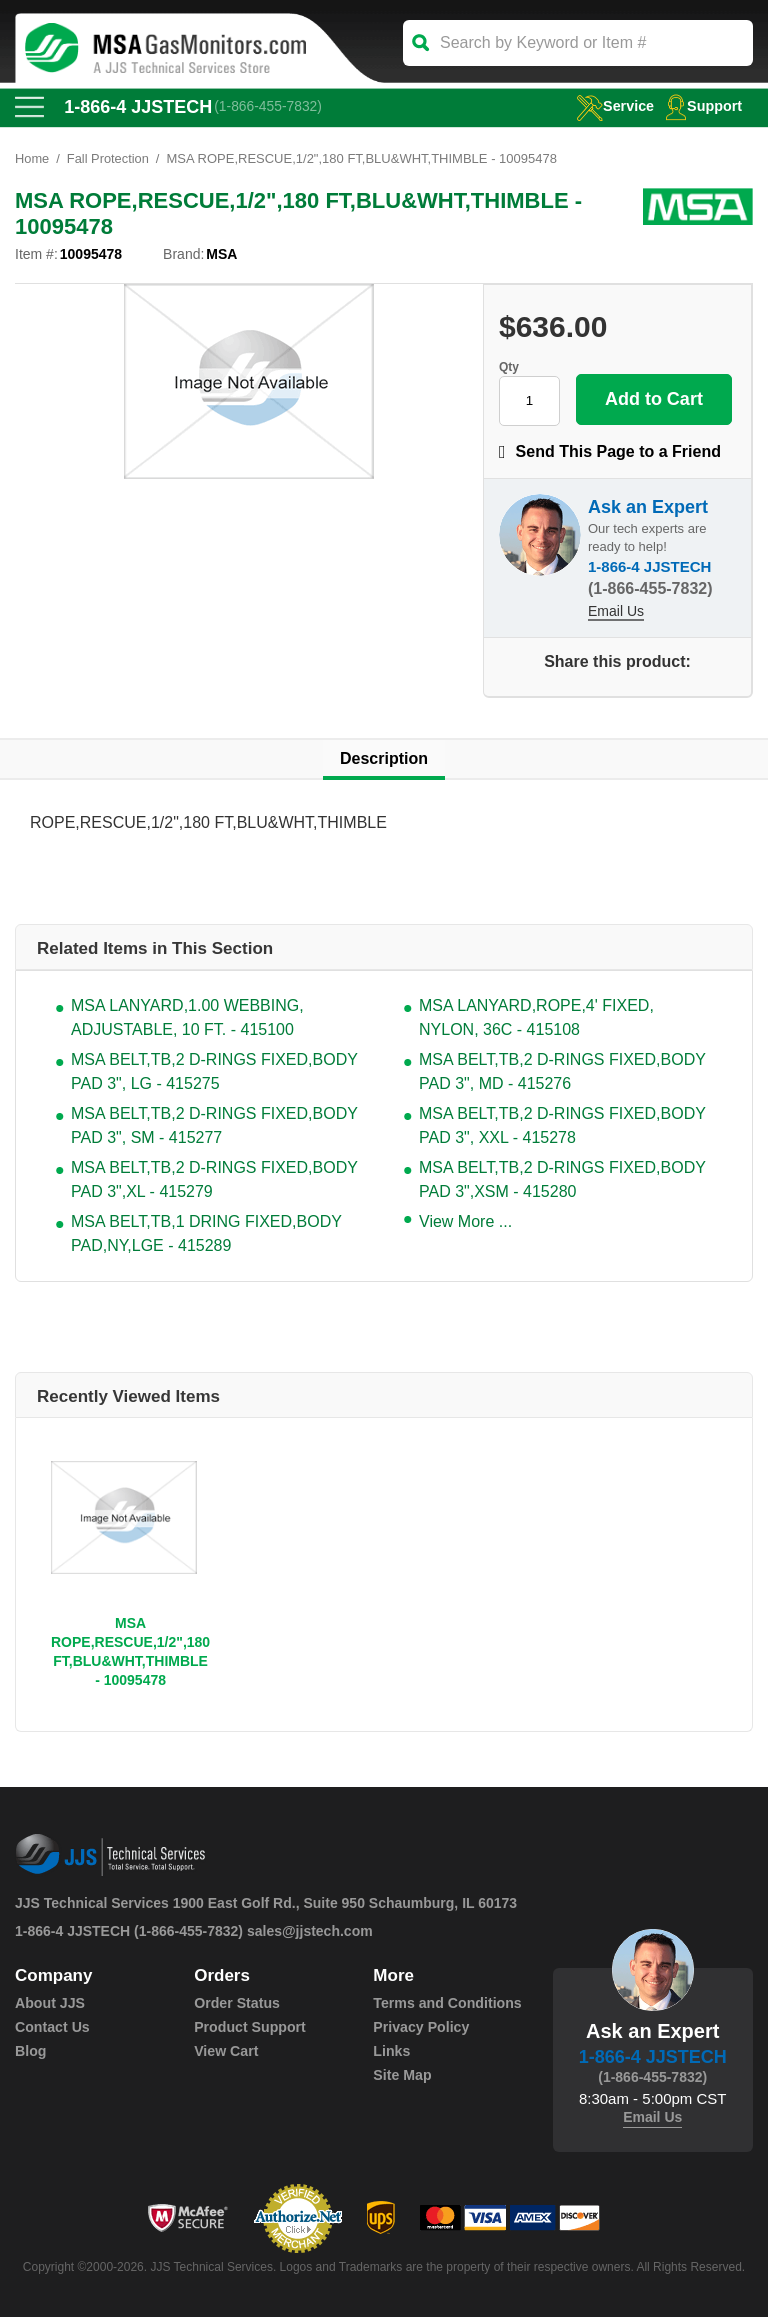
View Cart (226, 2052)
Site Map (402, 2076)
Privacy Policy (420, 2028)
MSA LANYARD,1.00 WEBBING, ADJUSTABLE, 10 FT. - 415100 (187, 1018)
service (611, 105)
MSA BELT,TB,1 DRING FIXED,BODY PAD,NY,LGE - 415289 (206, 1234)
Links (391, 2052)
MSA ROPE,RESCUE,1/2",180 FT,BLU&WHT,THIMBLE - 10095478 (130, 1652)
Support (703, 105)
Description (384, 759)
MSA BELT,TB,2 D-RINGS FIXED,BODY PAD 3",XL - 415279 (214, 1180)
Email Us (616, 612)
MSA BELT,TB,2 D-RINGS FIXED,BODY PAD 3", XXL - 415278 (562, 1126)
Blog (30, 2052)
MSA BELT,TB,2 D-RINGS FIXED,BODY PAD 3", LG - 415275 (214, 1072)
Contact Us (52, 2028)
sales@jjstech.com (310, 1932)
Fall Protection (108, 159)
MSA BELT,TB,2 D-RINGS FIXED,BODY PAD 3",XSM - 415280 (562, 1180)
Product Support (249, 2028)
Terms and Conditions (446, 2004)
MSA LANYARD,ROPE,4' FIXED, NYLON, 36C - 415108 (536, 1018)
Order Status (236, 2004)
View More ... (465, 1222)
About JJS (49, 2004)
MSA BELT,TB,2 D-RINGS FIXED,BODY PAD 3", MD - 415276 (562, 1072)
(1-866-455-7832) (269, 107)
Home (32, 159)
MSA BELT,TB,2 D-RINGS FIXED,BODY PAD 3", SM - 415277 (214, 1126)
